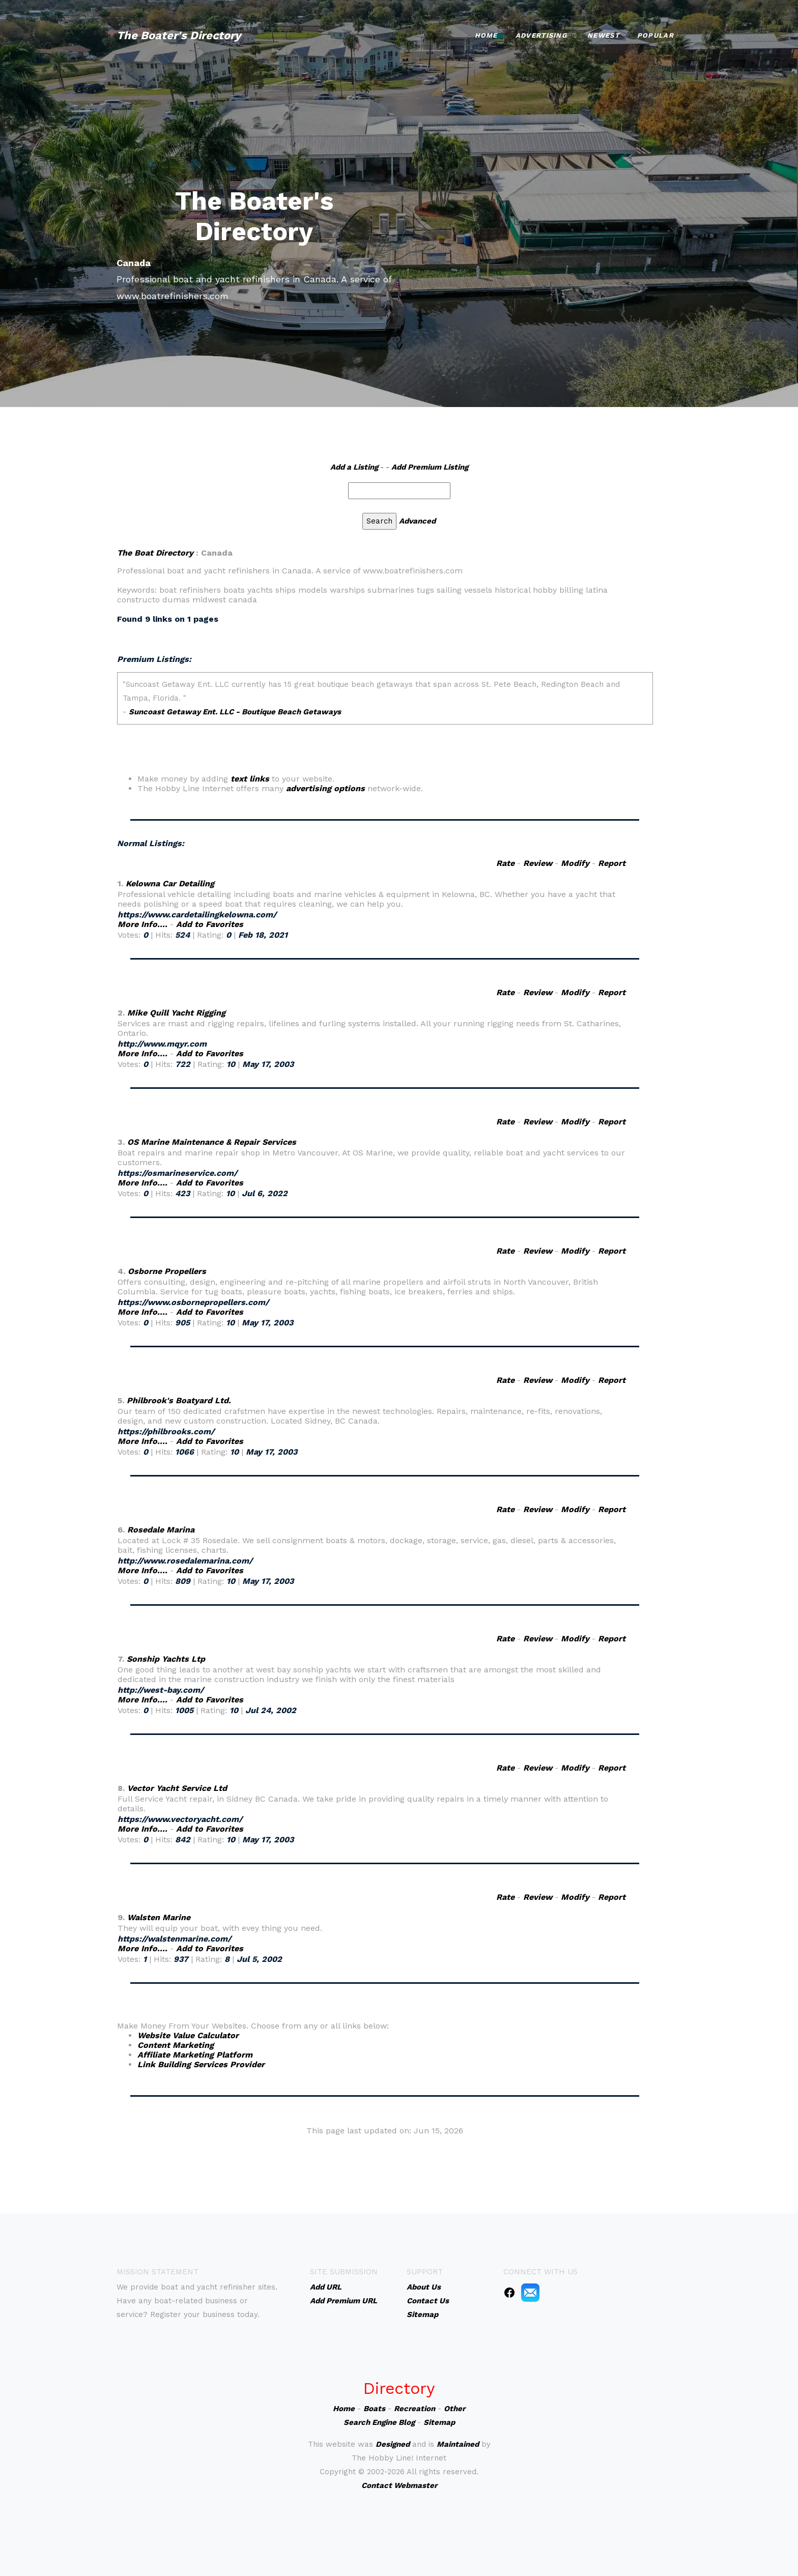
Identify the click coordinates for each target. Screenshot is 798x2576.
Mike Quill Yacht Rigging (176, 1013)
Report (611, 863)
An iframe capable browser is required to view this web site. (385, 723)
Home (486, 35)
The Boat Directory (155, 553)
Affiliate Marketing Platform (194, 2055)
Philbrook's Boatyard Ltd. (179, 1400)
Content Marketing (175, 2045)
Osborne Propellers (167, 1271)
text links (250, 779)
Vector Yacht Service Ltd (177, 1788)
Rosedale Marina (160, 1530)
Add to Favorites (209, 924)
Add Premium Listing (429, 467)
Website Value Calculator (188, 2035)
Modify (575, 863)
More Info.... (142, 924)
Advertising (541, 35)
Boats (374, 2408)
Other (454, 2408)
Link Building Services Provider (201, 2064)
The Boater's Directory (179, 35)
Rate (505, 863)
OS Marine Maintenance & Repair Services (211, 1142)
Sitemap (439, 2422)
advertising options (325, 788)
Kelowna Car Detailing (170, 883)
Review (537, 863)
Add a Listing (354, 467)
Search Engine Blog (379, 2422)
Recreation (414, 2408)
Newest (603, 35)
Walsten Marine (158, 1917)
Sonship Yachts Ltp (166, 1659)
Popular (655, 35)
